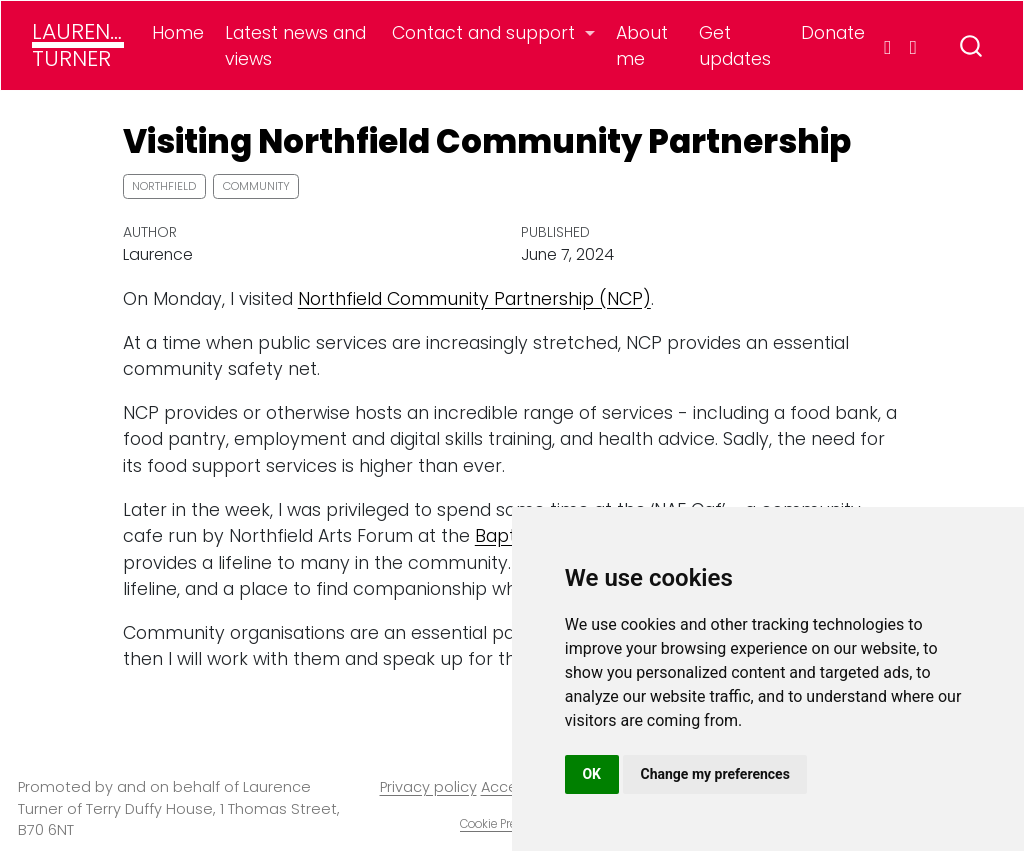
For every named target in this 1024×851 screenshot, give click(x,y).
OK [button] (591, 774)
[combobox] (972, 45)
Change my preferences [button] (715, 774)
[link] (494, 33)
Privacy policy (428, 787)
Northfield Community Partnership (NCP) (474, 299)
